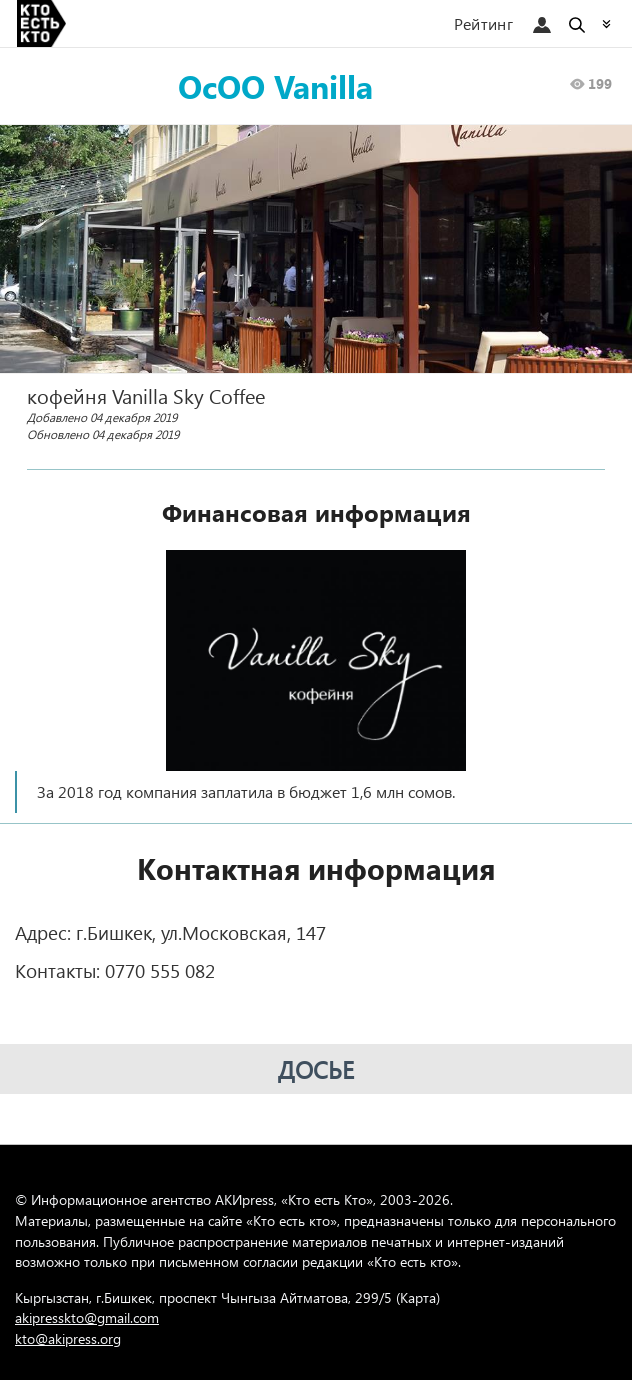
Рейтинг (483, 23)
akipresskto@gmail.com (87, 1317)
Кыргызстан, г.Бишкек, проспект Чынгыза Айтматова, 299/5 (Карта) (227, 1297)
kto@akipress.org (68, 1338)
